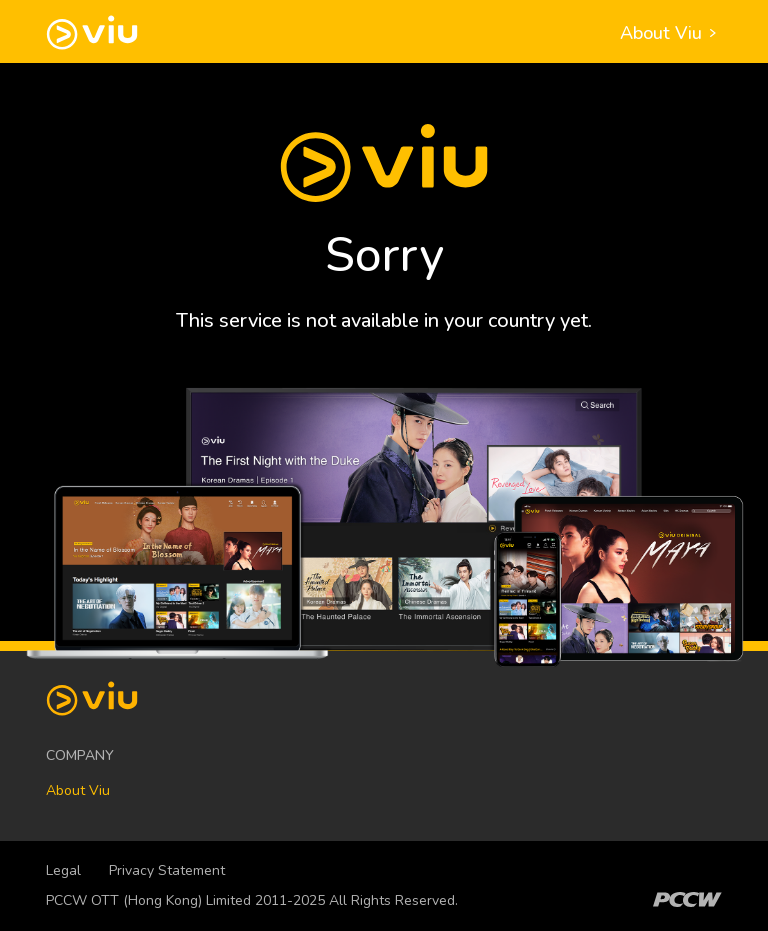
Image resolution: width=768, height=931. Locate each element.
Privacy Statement (167, 870)
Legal (63, 870)
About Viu (671, 33)
